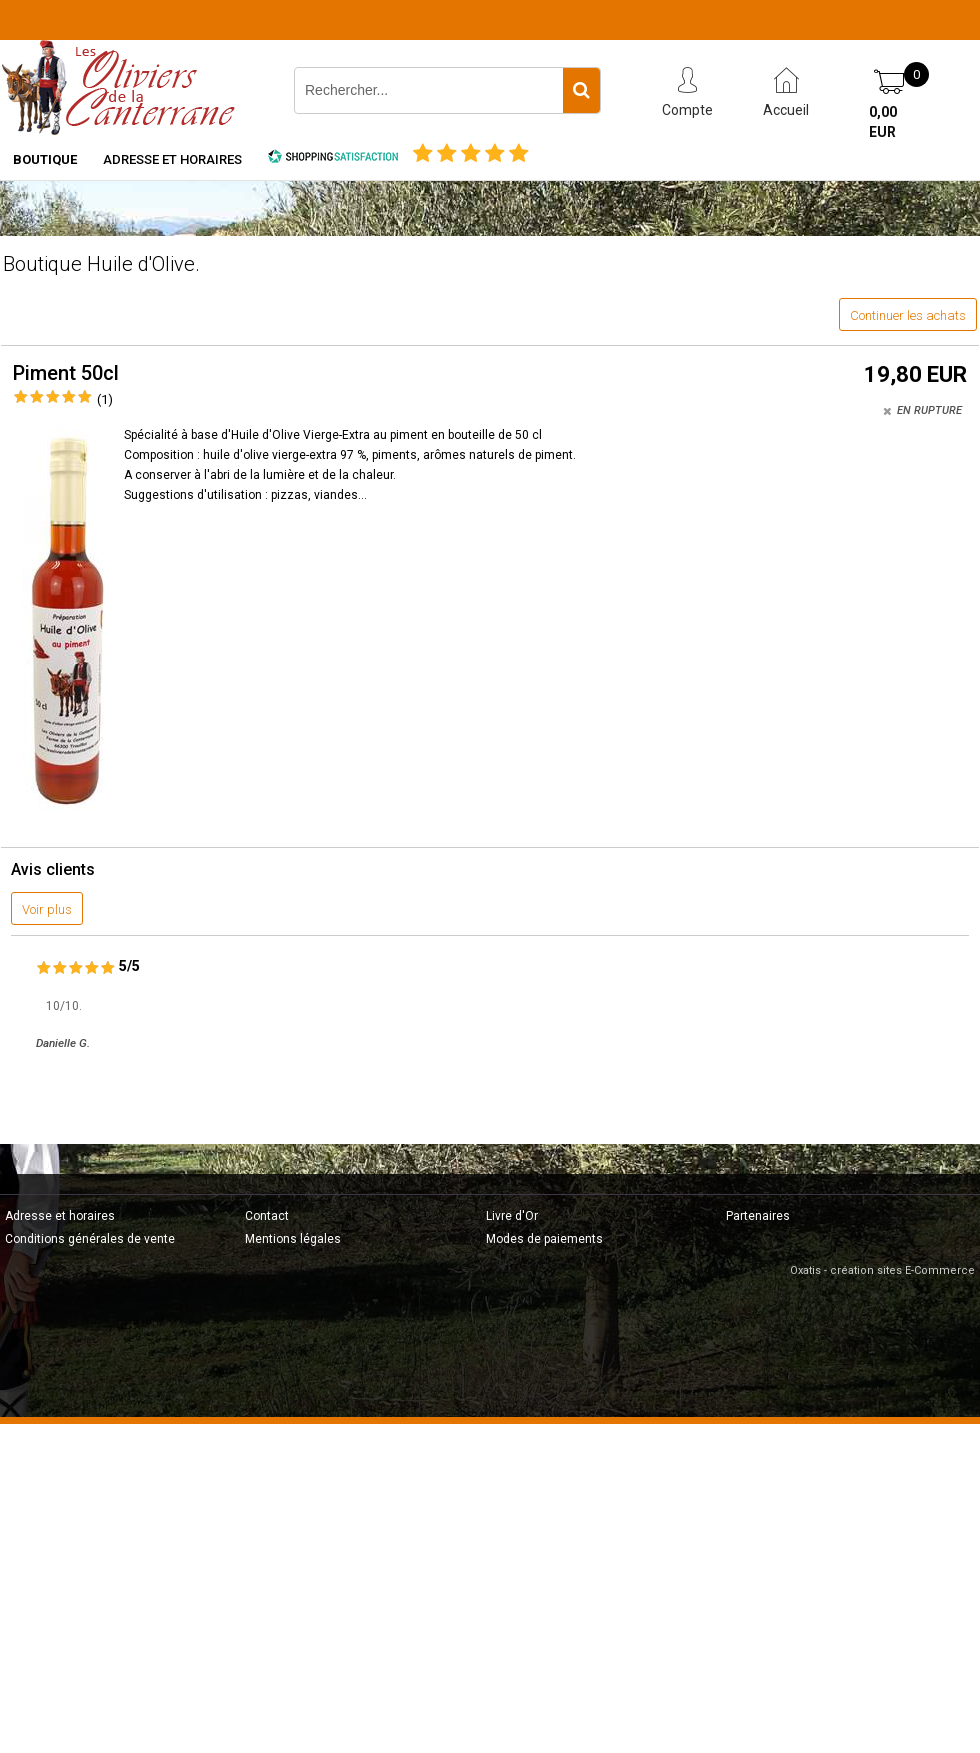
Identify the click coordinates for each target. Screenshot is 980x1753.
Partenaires (758, 1216)
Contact (267, 1216)
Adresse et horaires (172, 159)
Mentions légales (293, 1239)
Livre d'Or (512, 1216)
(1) (105, 399)
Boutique (45, 159)
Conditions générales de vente (90, 1239)
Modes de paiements (544, 1239)
